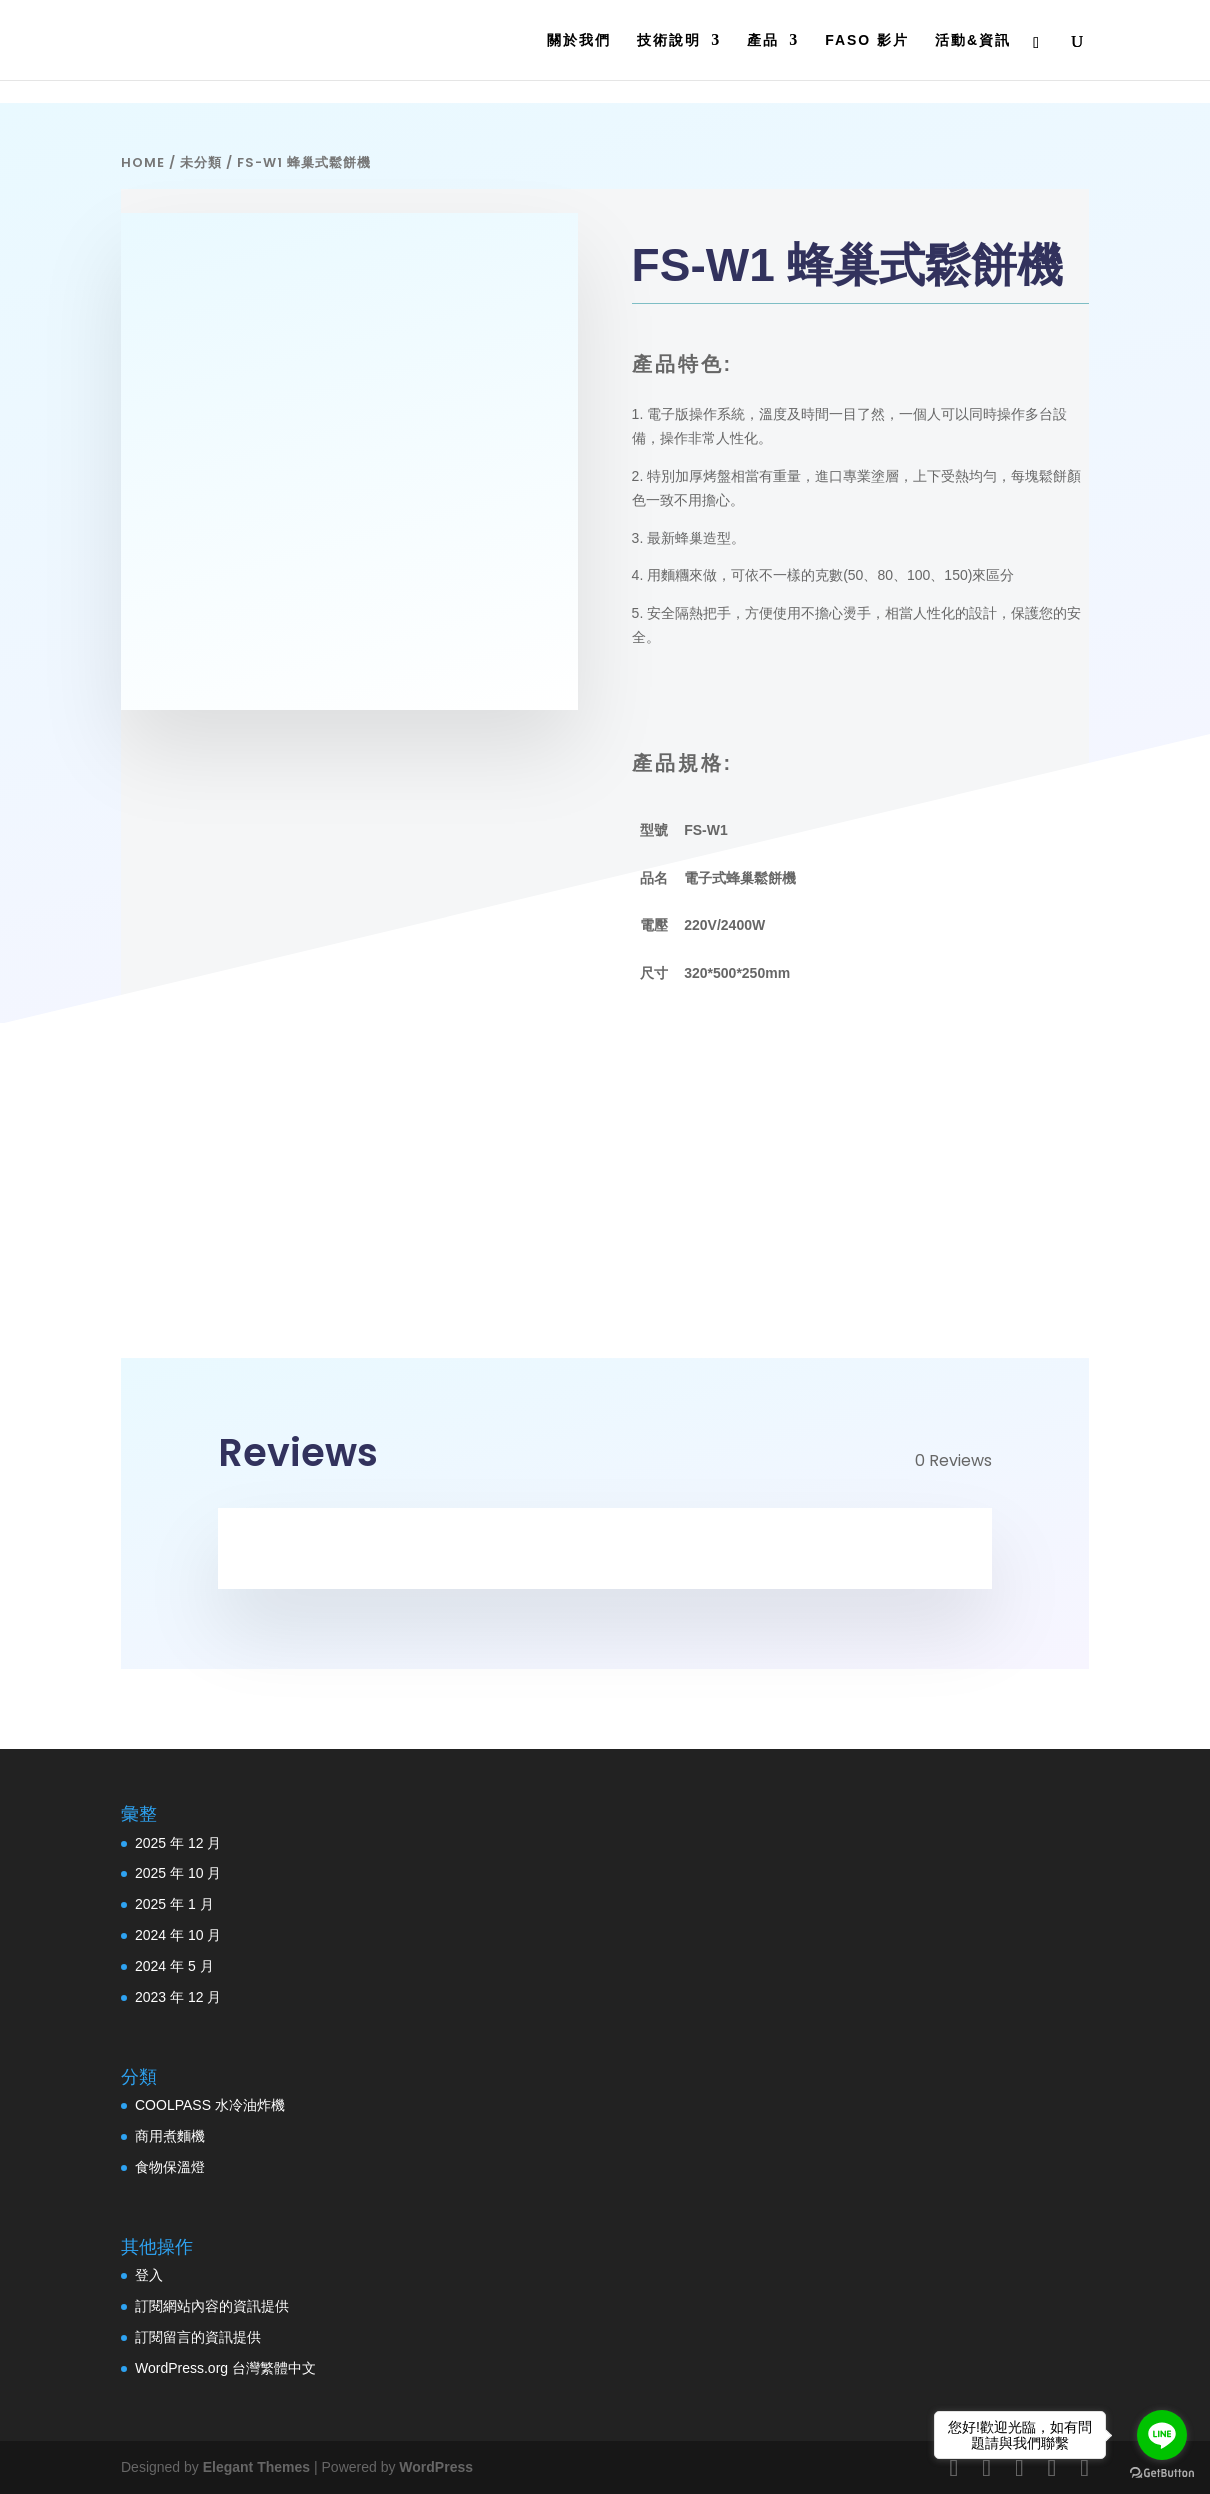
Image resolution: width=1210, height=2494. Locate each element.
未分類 (201, 162)
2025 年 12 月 (178, 1843)
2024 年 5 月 (174, 1966)
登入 (149, 2275)
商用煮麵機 (170, 2136)
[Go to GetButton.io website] (1162, 2473)
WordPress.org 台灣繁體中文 (225, 2368)
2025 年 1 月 (174, 1904)
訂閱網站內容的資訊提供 (212, 2306)
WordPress (436, 2467)
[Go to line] (1162, 2435)
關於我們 (579, 40)
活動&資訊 (973, 40)
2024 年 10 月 (178, 1935)
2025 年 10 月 (178, 1873)
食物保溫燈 (170, 2167)
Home (143, 162)
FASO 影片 (867, 40)
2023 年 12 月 (178, 1997)
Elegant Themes (256, 2467)
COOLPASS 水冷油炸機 (210, 2105)
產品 (763, 40)
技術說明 (669, 40)
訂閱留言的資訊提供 (198, 2337)
